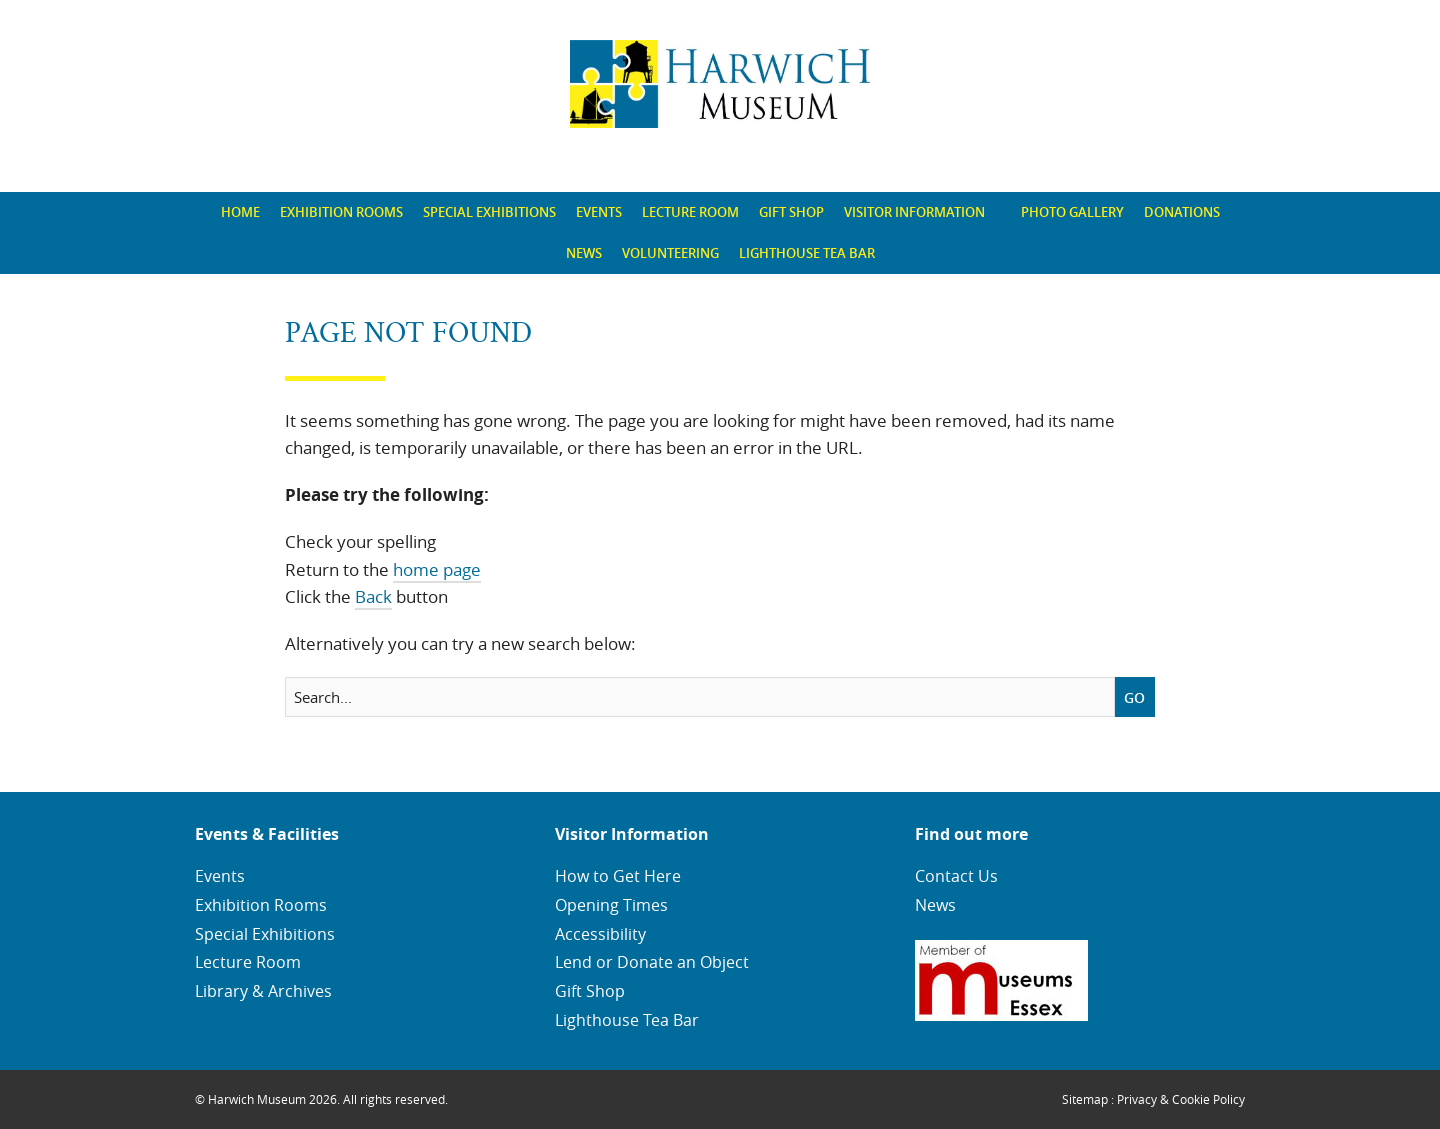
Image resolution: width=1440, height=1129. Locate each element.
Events (599, 212)
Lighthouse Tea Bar (807, 253)
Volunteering (670, 253)
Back (373, 596)
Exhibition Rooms (341, 212)
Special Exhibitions (489, 212)
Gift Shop (791, 212)
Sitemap (1085, 1099)
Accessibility (600, 934)
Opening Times (611, 905)
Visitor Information (914, 212)
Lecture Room (690, 212)
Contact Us (956, 876)
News (584, 253)
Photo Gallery (1072, 212)
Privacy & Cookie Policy (1181, 1099)
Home (240, 212)
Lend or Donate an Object (652, 962)
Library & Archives (263, 991)
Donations (1182, 212)
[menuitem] (240, 212)
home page (437, 569)
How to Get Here (618, 876)
